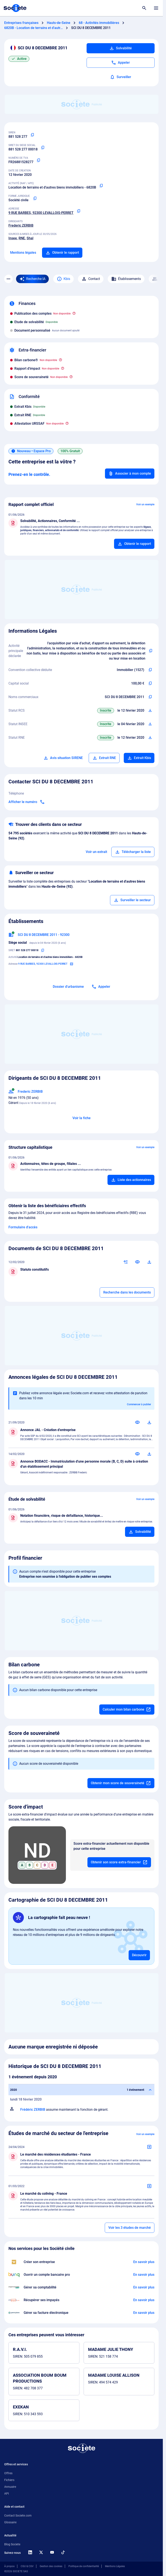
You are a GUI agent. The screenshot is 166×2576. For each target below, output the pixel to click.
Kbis (63, 278)
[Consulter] (137, 1262)
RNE (22, 238)
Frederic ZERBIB (20, 225)
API (6, 2493)
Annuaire (10, 2486)
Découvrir (139, 1955)
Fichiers (9, 2480)
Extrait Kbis (139, 757)
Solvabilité (120, 48)
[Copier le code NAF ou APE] (101, 186)
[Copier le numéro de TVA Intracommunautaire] (38, 160)
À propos (9, 2566)
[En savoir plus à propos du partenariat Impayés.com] (143, 2300)
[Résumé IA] (126, 1262)
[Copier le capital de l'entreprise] (150, 683)
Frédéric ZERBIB (32, 2110)
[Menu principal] (156, 8)
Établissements (126, 278)
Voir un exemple (145, 504)
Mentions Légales (115, 2566)
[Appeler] (121, 63)
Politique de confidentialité (83, 2566)
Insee (12, 238)
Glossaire (10, 2522)
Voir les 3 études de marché (129, 2228)
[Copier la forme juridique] (35, 198)
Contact (91, 278)
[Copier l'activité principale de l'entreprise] (150, 651)
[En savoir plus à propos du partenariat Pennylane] (143, 2312)
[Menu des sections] (8, 279)
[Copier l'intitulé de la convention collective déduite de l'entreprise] (150, 670)
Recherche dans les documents (127, 1292)
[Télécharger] (149, 1262)
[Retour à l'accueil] (81, 2448)
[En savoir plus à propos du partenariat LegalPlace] (143, 2262)
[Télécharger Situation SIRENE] (150, 724)
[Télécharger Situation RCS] (150, 710)
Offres (8, 2473)
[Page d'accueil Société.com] (15, 8)
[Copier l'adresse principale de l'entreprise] (78, 211)
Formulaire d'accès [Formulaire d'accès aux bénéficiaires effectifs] (22, 1227)
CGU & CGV (27, 2566)
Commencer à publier (139, 1404)
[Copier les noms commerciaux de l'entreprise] (150, 697)
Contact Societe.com (17, 2515)
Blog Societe (12, 2544)
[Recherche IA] (32, 279)
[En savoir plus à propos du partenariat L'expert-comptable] (143, 2287)
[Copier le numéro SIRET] (42, 147)
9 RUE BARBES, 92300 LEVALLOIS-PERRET (40, 213)
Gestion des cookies (51, 2566)
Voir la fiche (81, 1118)
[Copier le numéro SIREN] (32, 135)
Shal (30, 238)
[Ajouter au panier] (134, 544)
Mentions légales (23, 253)
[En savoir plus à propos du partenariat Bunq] (143, 2274)
